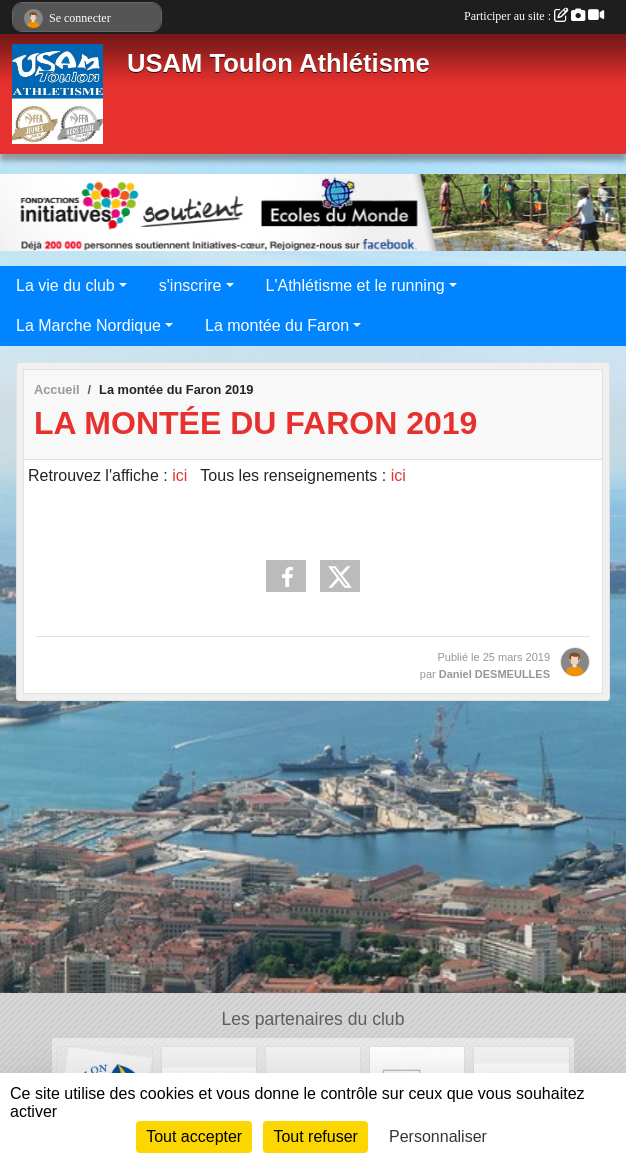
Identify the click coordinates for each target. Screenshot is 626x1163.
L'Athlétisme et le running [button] (355, 285)
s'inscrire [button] (190, 285)
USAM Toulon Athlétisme (278, 63)
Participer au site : (534, 16)
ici (179, 475)
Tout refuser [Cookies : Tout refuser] (315, 1136)
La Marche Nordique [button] (88, 325)
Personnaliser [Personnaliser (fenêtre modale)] (438, 1136)
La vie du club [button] (65, 285)
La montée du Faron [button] (277, 325)
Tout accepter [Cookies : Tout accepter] (194, 1136)
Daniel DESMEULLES (494, 674)
